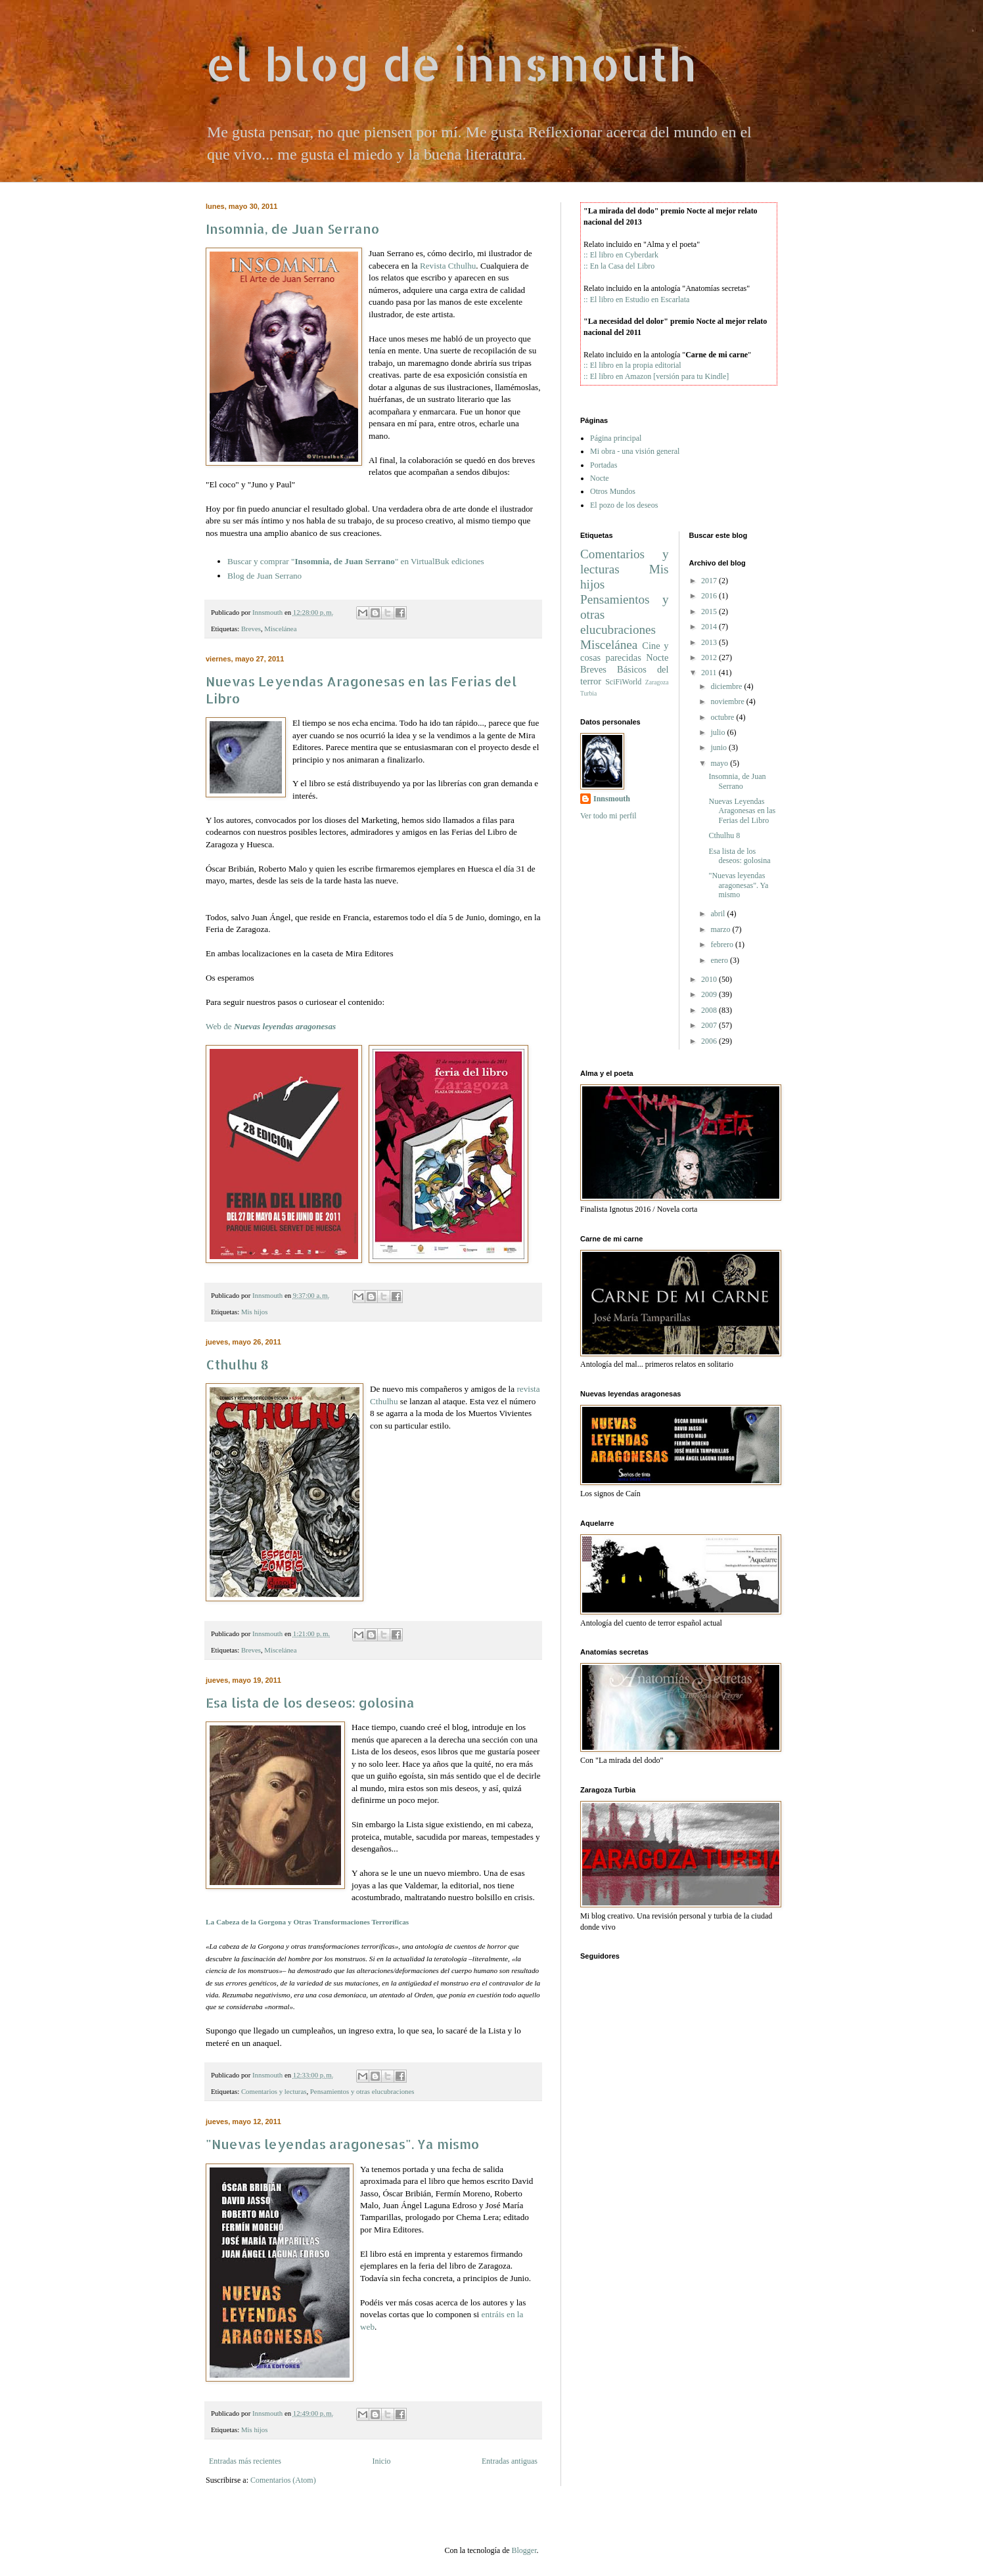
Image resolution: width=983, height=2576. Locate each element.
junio (718, 747)
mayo (719, 763)
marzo (720, 929)
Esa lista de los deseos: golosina (310, 1702)
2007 (709, 1025)
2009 (709, 994)
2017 (709, 580)
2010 (709, 979)
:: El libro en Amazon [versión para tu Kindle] (656, 376)
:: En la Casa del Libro (618, 266)
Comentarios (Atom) (283, 2480)
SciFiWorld (623, 681)
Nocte (599, 478)
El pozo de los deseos (624, 505)
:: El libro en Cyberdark (620, 254)
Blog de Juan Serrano (264, 576)
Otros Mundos (612, 491)
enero (719, 960)
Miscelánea (280, 629)
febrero (721, 944)
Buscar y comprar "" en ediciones (355, 561)
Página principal (615, 438)
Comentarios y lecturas (274, 2091)
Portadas (603, 465)
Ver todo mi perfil (608, 815)
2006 (709, 1041)
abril (717, 913)
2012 (709, 657)
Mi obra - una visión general (634, 451)
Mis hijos (254, 1312)
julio (717, 732)
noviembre (727, 701)
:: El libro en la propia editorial (632, 365)
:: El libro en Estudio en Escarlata (636, 299)
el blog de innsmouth (451, 63)
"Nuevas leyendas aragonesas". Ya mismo (342, 2143)
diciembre (726, 686)
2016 (709, 595)
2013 (709, 642)
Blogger (523, 2550)
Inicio (381, 2461)
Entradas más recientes (245, 2461)
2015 (709, 611)
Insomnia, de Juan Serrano (292, 228)
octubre (722, 717)
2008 (709, 1010)
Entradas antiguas (509, 2461)
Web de (271, 1026)
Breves (251, 629)
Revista (448, 266)
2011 (709, 672)
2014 (709, 626)
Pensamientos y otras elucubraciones (362, 2091)
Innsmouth (611, 798)
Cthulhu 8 (237, 1364)
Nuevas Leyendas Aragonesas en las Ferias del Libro (741, 811)
